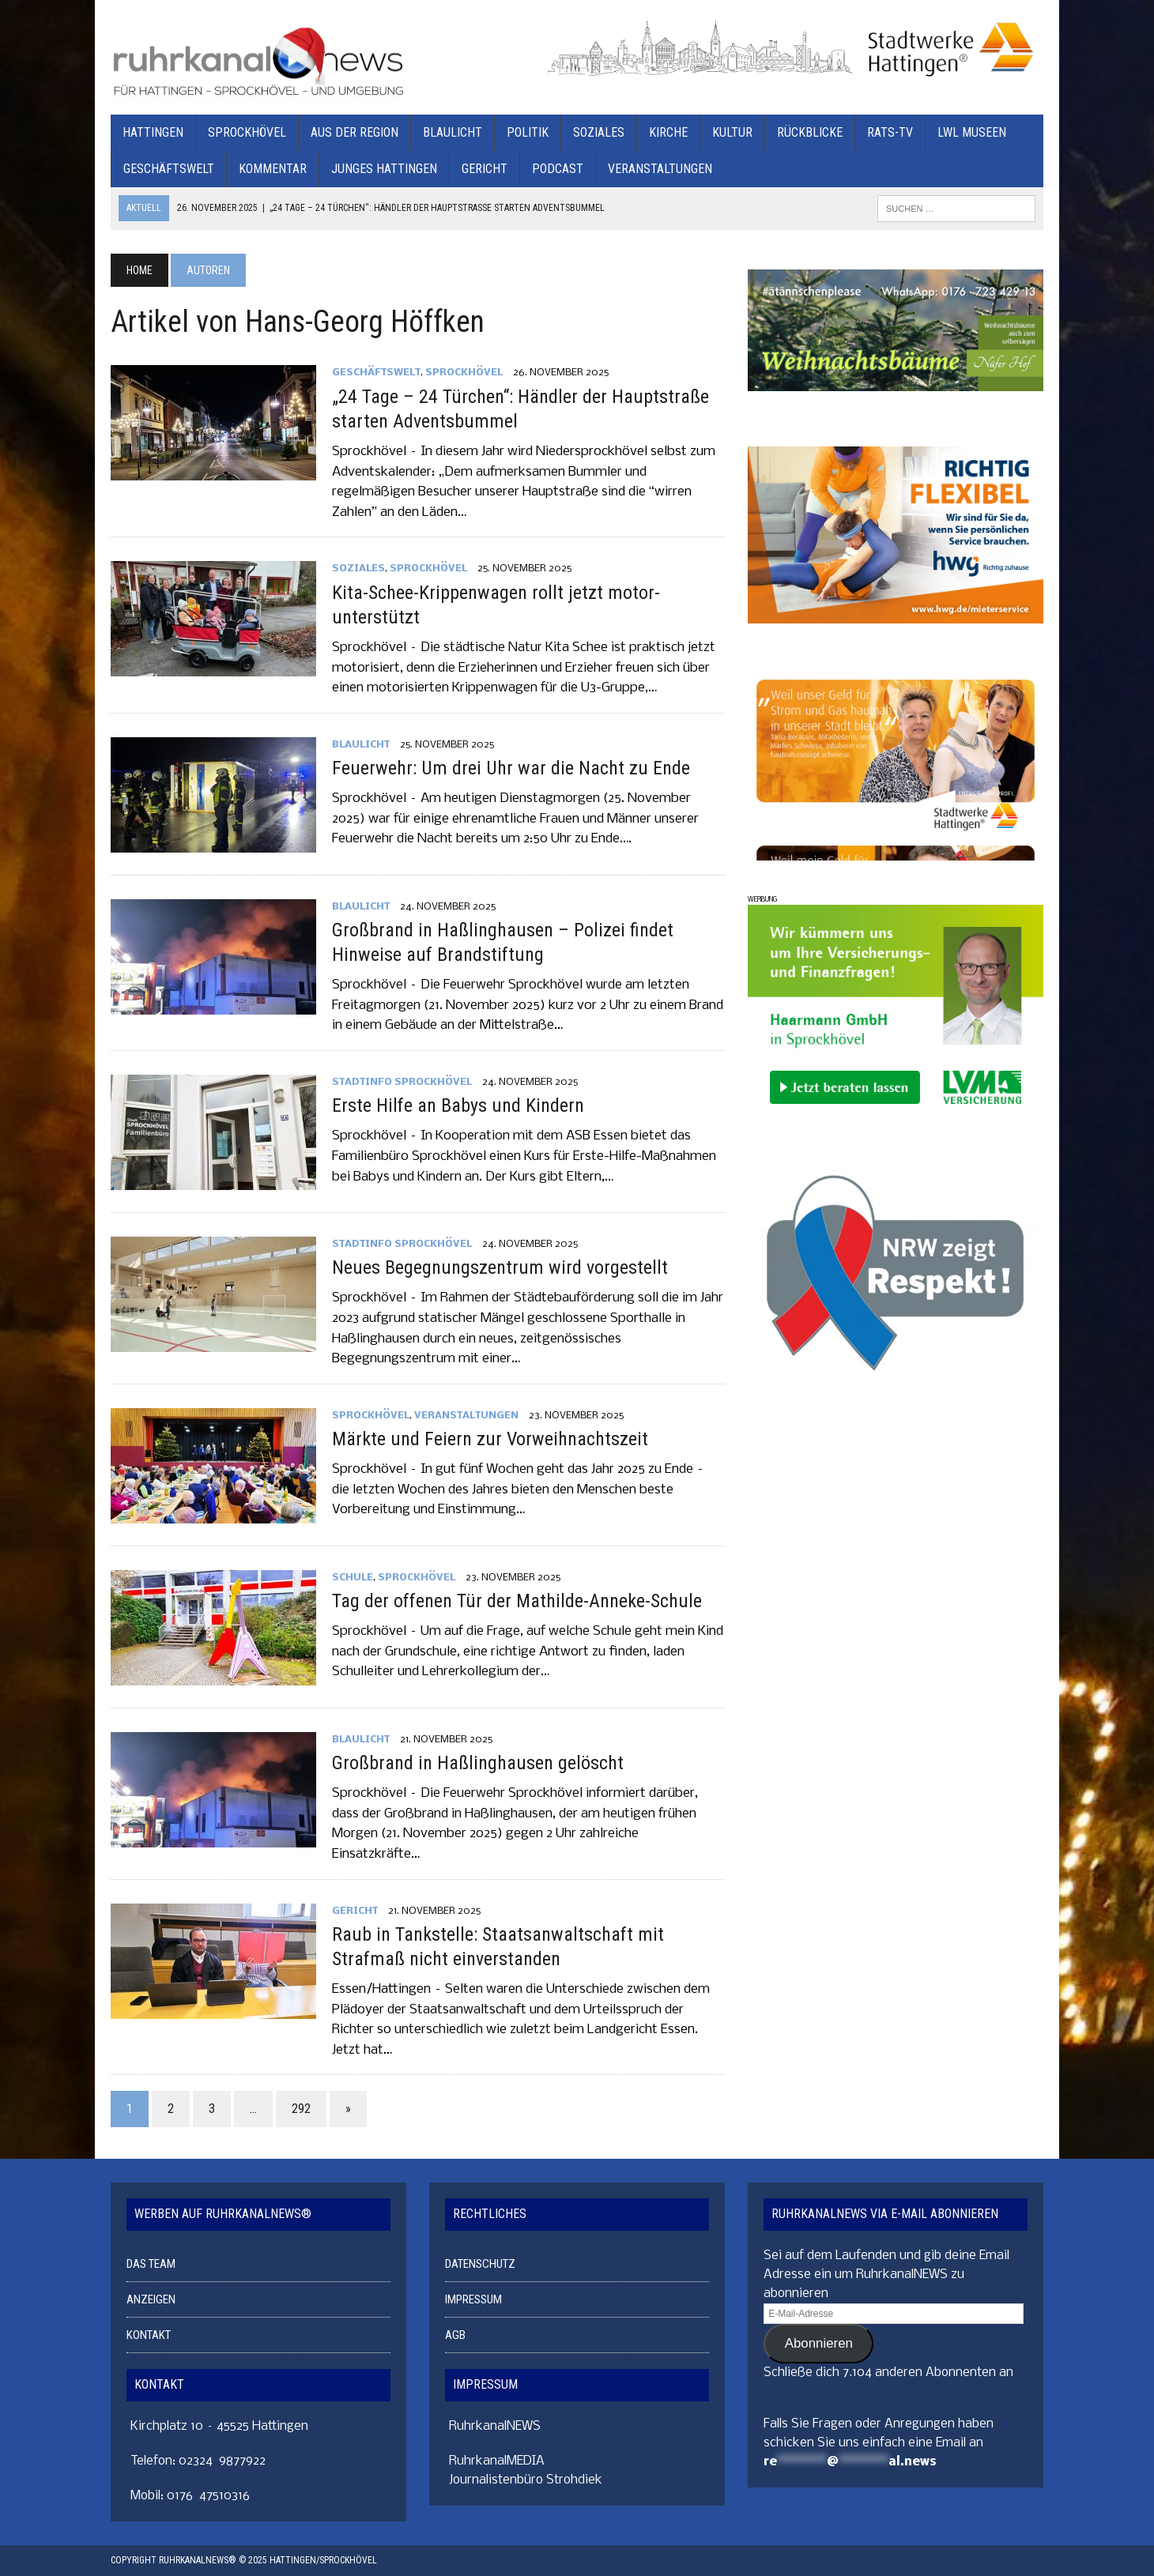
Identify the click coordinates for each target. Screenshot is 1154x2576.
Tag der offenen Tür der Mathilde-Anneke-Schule (517, 1601)
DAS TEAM (150, 2264)
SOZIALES (598, 132)
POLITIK (528, 132)
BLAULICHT (452, 132)
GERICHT (484, 168)
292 (301, 2108)
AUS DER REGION (354, 132)
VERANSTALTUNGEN (660, 168)
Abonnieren (819, 2343)
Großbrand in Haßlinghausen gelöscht (478, 1763)
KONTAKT (148, 2335)
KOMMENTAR (273, 168)
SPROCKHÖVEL (247, 132)
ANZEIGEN (150, 2299)
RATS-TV (890, 132)
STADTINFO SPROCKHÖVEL (402, 1082)
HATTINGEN (153, 132)
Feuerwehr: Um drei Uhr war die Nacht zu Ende (511, 768)
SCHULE (352, 1577)
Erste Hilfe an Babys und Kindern (458, 1105)
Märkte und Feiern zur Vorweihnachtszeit (490, 1439)
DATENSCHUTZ (480, 2264)
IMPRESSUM (473, 2299)
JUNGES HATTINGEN (384, 168)
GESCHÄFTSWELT (168, 168)
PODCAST (557, 168)
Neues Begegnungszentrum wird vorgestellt (500, 1267)
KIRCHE (668, 132)
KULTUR (732, 132)
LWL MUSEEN (971, 132)
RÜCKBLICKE (810, 132)
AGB (455, 2335)
